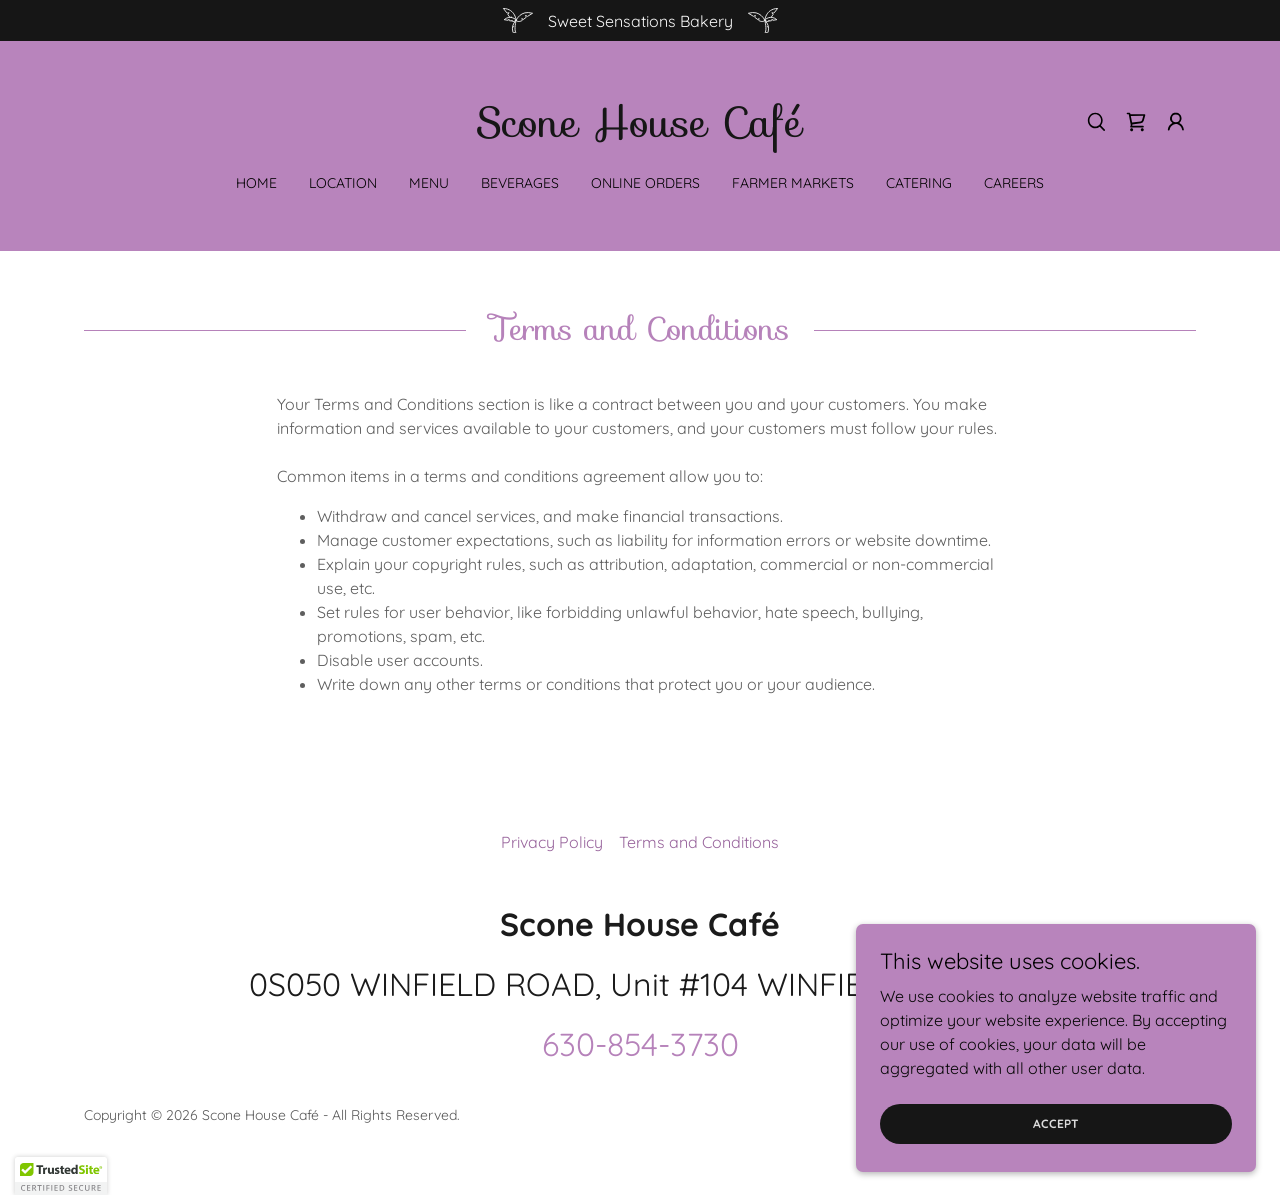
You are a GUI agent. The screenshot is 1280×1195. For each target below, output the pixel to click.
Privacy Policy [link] (552, 842)
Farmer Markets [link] (793, 183)
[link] (639, 131)
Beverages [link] (520, 183)
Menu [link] (429, 183)
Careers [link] (1014, 183)
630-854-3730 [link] (640, 1044)
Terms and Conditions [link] (699, 842)
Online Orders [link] (645, 183)
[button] (1176, 122)
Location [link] (343, 183)
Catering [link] (919, 183)
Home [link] (256, 183)
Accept (1056, 1123)
